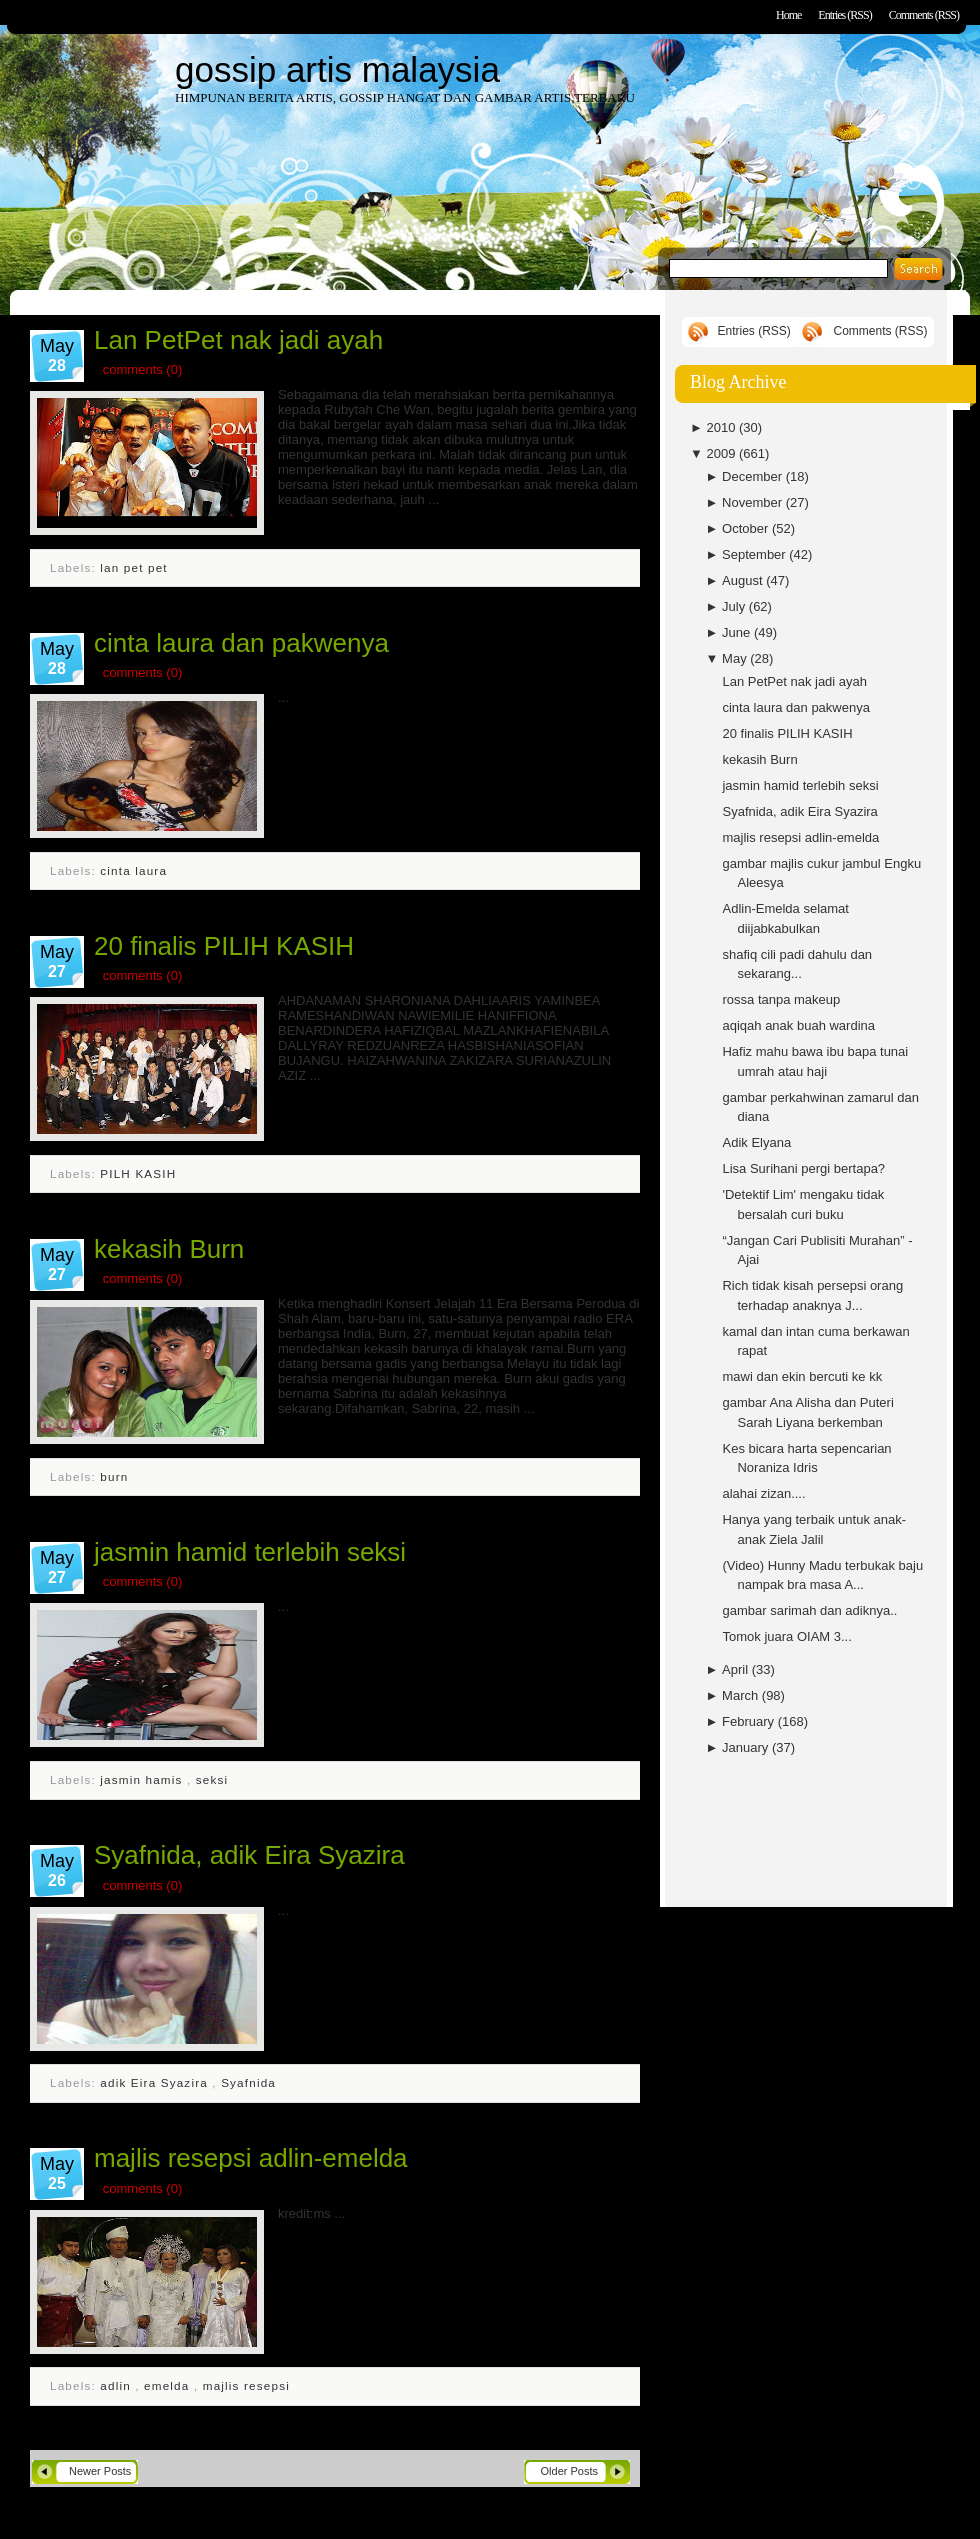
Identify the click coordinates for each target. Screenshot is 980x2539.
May (736, 658)
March (742, 1695)
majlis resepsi (246, 2385)
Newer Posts (100, 2471)
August (744, 580)
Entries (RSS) (844, 15)
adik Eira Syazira (156, 2082)
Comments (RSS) (924, 15)
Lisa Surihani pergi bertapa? (803, 1168)
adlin (117, 2385)
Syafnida (248, 2082)
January (747, 1747)
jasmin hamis (143, 1779)
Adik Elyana (756, 1142)
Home (788, 15)
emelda (169, 2385)
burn (114, 1476)
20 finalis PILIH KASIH (224, 946)
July (735, 606)
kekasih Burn (169, 1249)
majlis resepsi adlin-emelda (251, 2158)
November (754, 502)
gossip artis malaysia (337, 69)
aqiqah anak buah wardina (798, 1025)
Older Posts (569, 2471)
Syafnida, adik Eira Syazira (249, 1855)
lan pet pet (133, 567)
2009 (722, 453)
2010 (722, 427)
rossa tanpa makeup (781, 999)
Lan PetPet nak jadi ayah (238, 340)
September (755, 554)
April (737, 1669)
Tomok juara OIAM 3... (786, 1636)
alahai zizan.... (763, 1493)
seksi (212, 1779)
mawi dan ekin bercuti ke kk (802, 1376)
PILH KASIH (138, 1173)
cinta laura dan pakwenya (241, 643)
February (750, 1721)
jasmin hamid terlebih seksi (250, 1552)
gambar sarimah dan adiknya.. (809, 1610)
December (754, 476)
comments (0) (142, 369)
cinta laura (133, 870)
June (738, 632)
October (747, 528)
